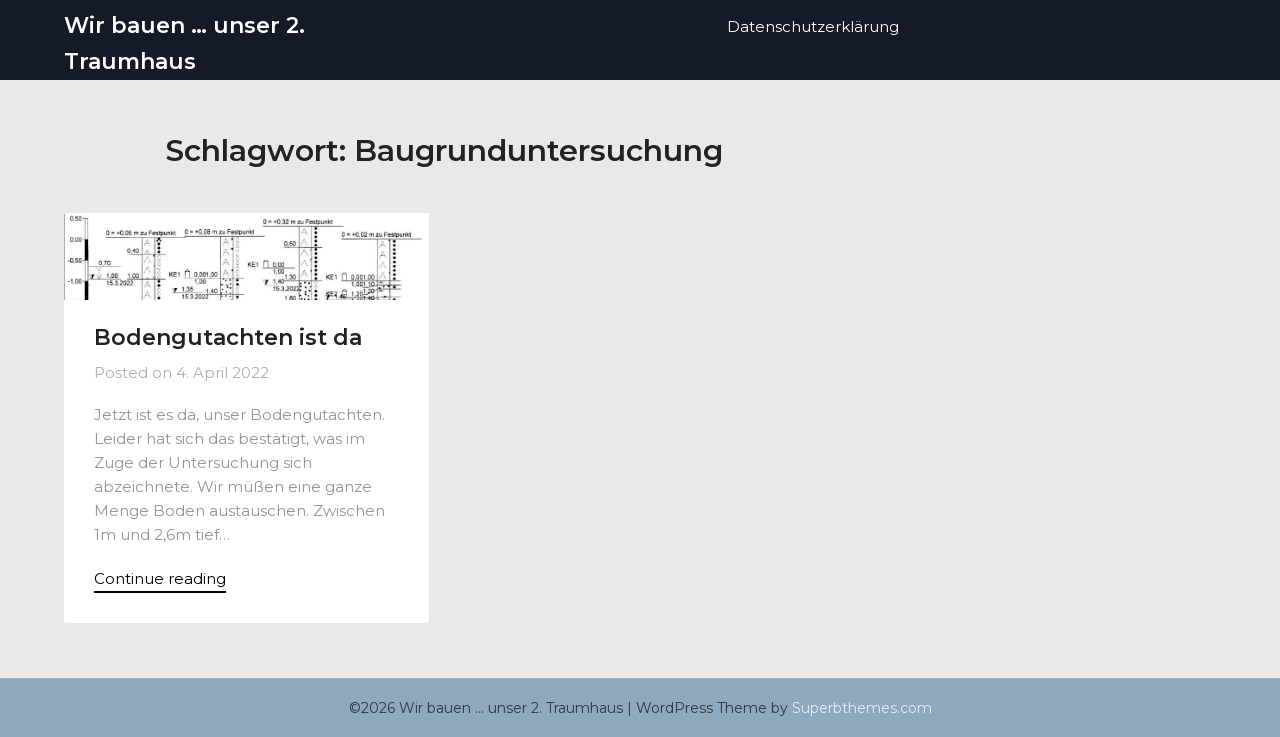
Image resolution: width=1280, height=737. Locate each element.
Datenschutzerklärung (813, 26)
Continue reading (160, 578)
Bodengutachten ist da (228, 337)
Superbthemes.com (862, 708)
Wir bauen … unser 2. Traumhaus (184, 43)
